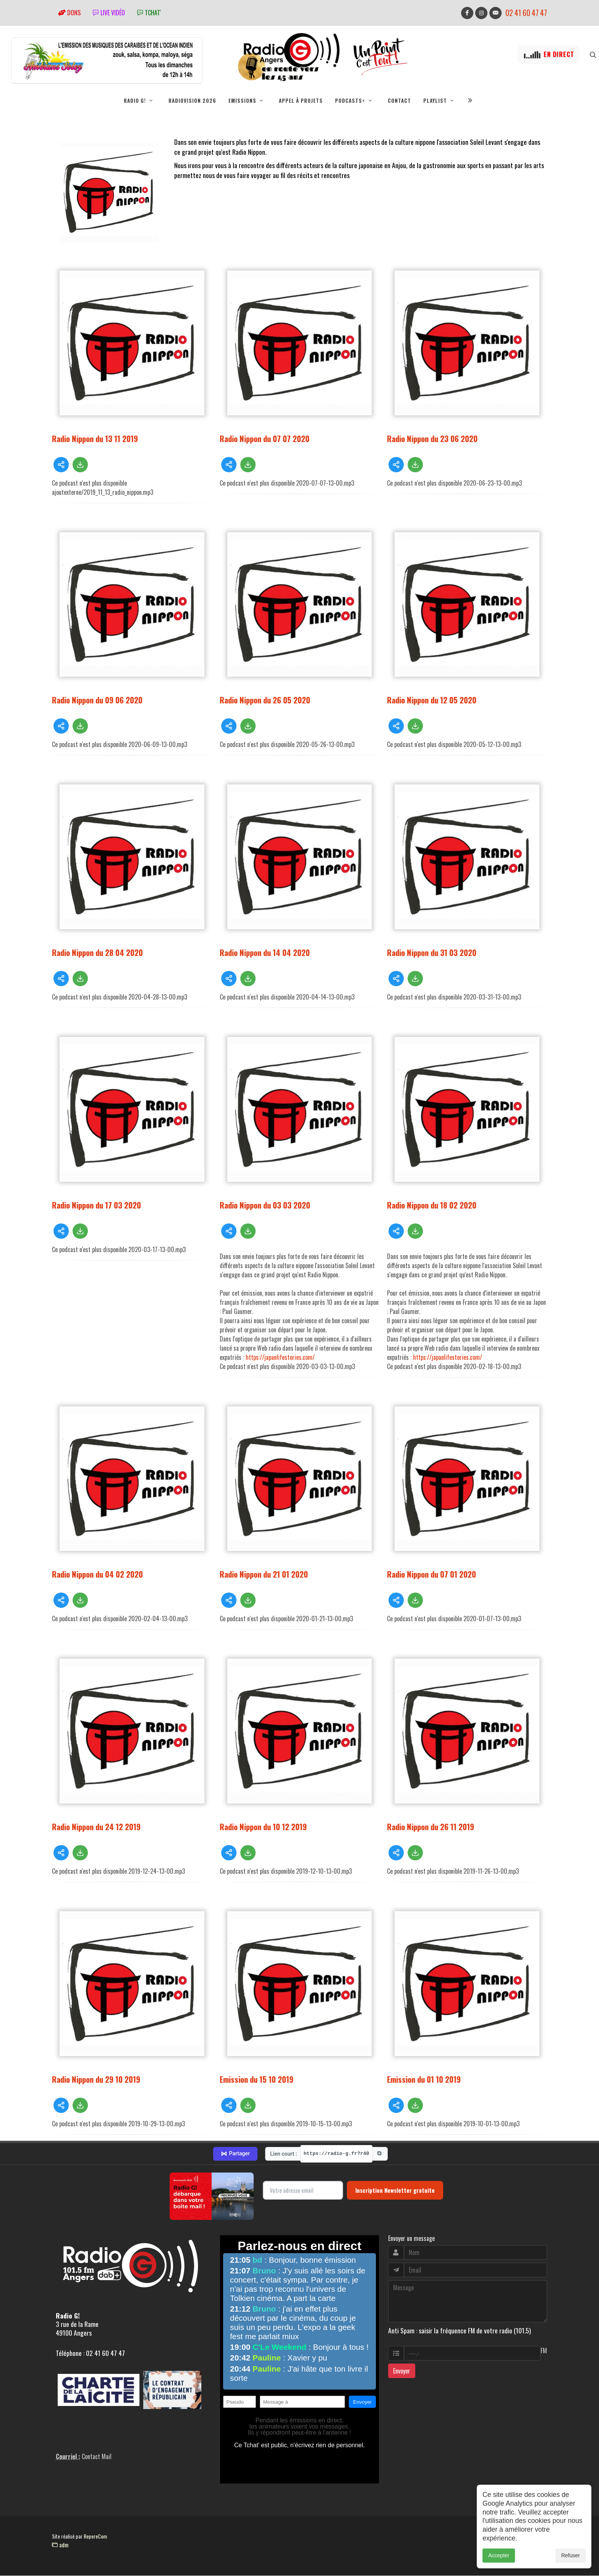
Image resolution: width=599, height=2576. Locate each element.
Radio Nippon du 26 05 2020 (265, 700)
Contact (399, 100)
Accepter (498, 2555)
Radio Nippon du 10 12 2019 (263, 1827)
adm (60, 2545)
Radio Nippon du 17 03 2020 (96, 1205)
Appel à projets (301, 100)
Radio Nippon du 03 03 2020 (265, 1205)
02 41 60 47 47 (526, 12)
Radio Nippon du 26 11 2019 (430, 1827)
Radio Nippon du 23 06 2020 (432, 439)
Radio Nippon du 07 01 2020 (431, 1574)
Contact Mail (97, 2456)
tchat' (149, 12)
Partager (235, 2154)
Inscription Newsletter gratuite (395, 2190)
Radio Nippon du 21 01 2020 (264, 1574)
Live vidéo (109, 12)
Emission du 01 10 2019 (424, 2079)
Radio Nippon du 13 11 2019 (95, 439)
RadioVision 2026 (192, 100)
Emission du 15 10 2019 (256, 2079)
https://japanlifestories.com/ (280, 1357)
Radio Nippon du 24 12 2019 (96, 1827)
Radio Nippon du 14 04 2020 (265, 953)
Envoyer (401, 2371)
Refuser (570, 2555)
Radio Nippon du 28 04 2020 (97, 953)
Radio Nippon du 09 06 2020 (97, 700)
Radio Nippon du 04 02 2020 (97, 1574)
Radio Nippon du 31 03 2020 (431, 953)
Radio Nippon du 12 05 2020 (431, 700)
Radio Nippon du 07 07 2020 (264, 439)
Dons (69, 12)
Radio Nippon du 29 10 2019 (96, 2079)
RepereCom (95, 2536)
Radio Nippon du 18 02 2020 (431, 1205)
